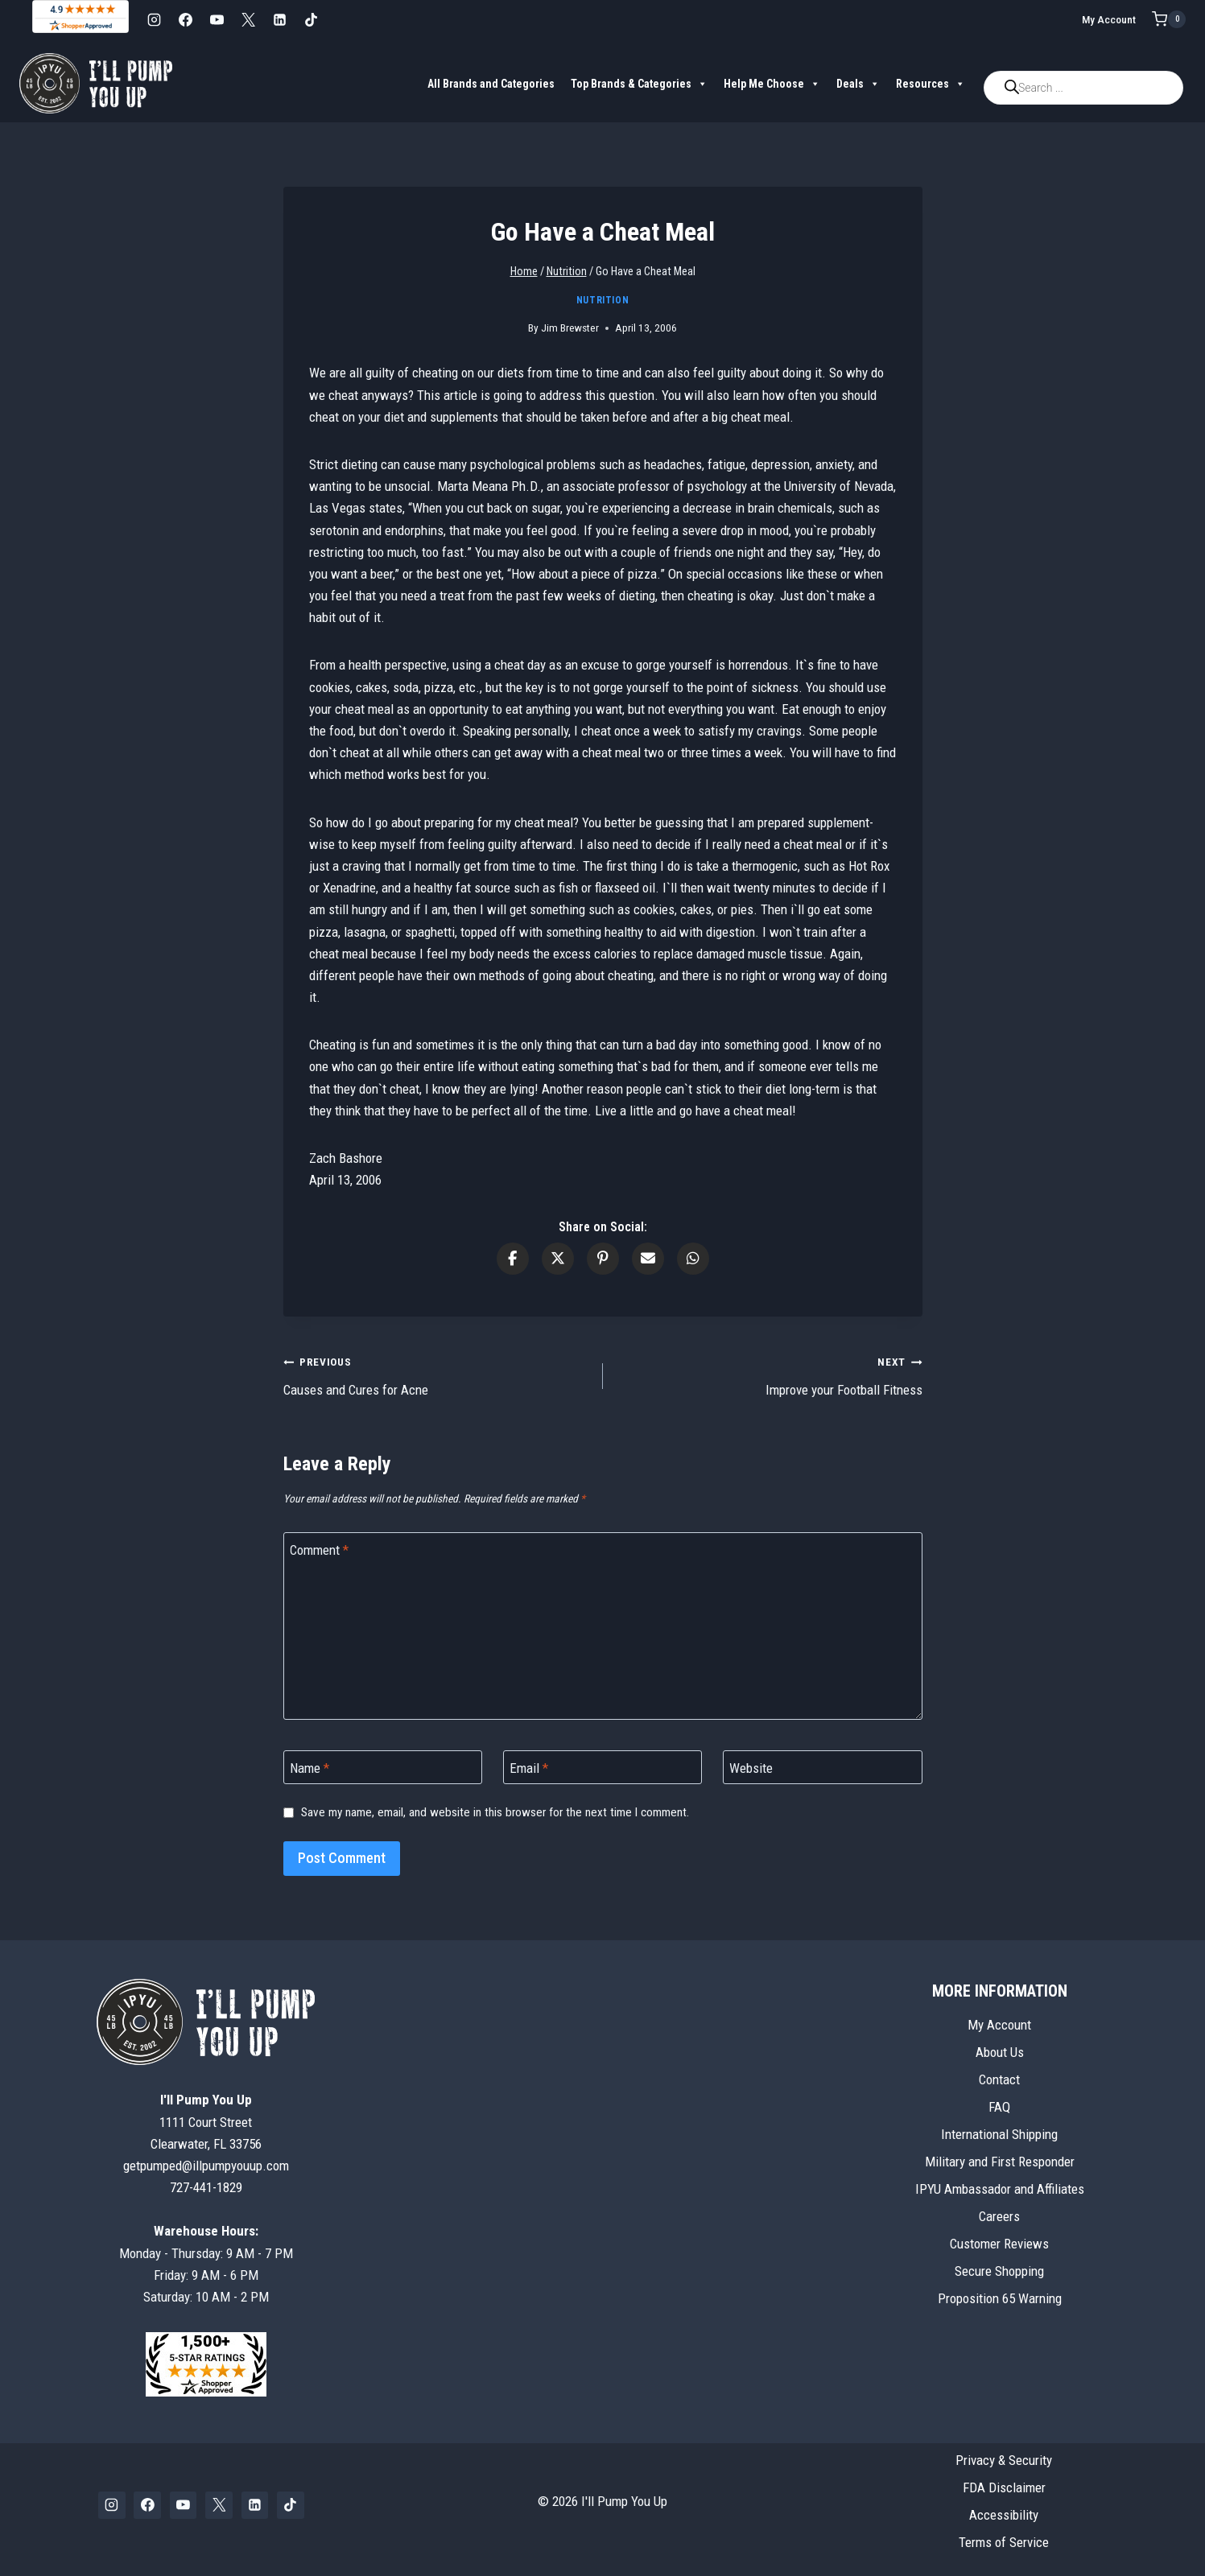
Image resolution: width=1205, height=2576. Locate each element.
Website (751, 1768)
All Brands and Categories (491, 83)
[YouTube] (216, 19)
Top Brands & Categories (639, 84)
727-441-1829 (206, 2187)
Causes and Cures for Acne (436, 1374)
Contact (999, 2079)
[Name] (383, 1767)
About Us (1000, 2052)
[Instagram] (153, 19)
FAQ (999, 2107)
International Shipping (999, 2134)
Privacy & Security (1003, 2460)
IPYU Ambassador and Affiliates (999, 2189)
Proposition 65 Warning (1000, 2298)
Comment (319, 1550)
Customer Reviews (999, 2244)
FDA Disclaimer (1004, 2487)
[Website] (822, 1767)
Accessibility (1003, 2515)
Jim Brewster (570, 327)
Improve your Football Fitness (769, 1374)
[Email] (603, 1767)
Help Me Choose (772, 84)
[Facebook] (185, 19)
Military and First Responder (1000, 2162)
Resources (930, 84)
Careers (999, 2216)
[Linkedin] (279, 19)
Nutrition (602, 300)
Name (309, 1768)
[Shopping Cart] (1169, 19)
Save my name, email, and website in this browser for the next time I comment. (495, 1812)
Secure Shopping (999, 2271)
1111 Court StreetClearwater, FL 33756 (206, 2121)
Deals (858, 84)
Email (529, 1768)
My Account (1109, 19)
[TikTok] (310, 19)
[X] (248, 19)
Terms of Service (1004, 2542)
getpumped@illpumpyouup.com (206, 2166)
